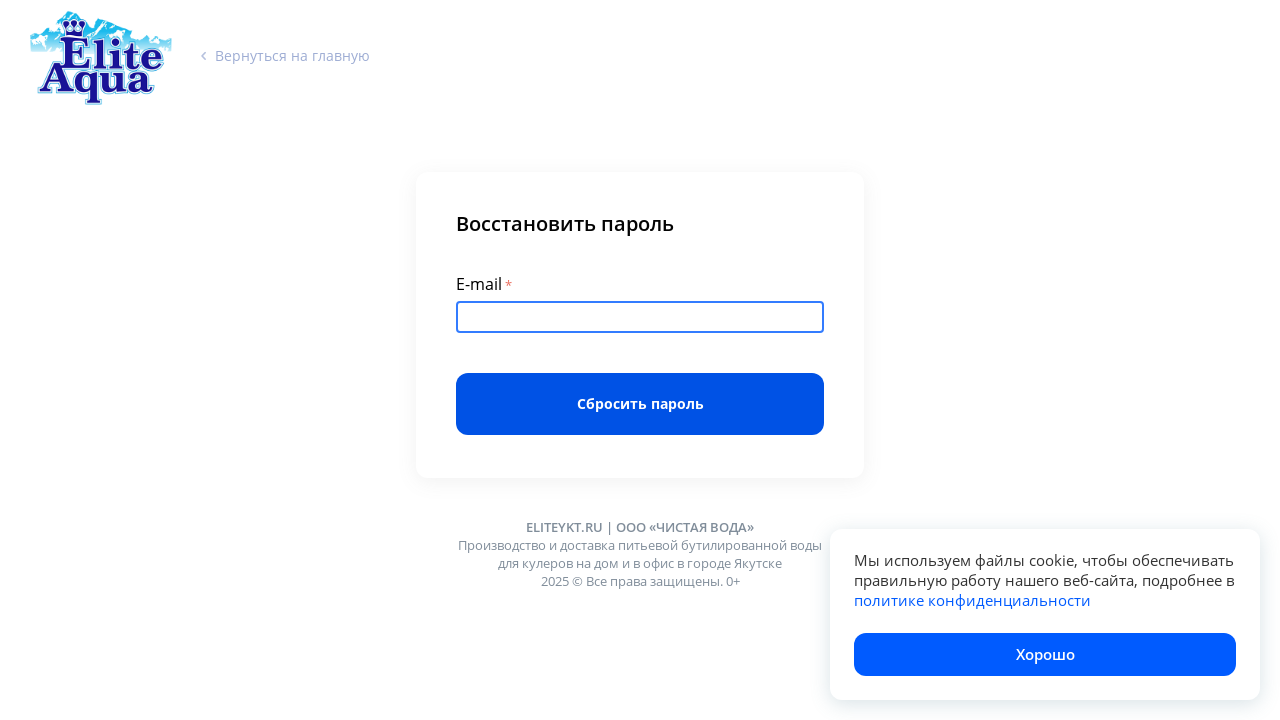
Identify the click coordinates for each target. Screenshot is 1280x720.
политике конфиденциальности (972, 600)
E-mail (479, 284)
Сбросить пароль (640, 403)
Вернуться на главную (285, 55)
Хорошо (1045, 654)
